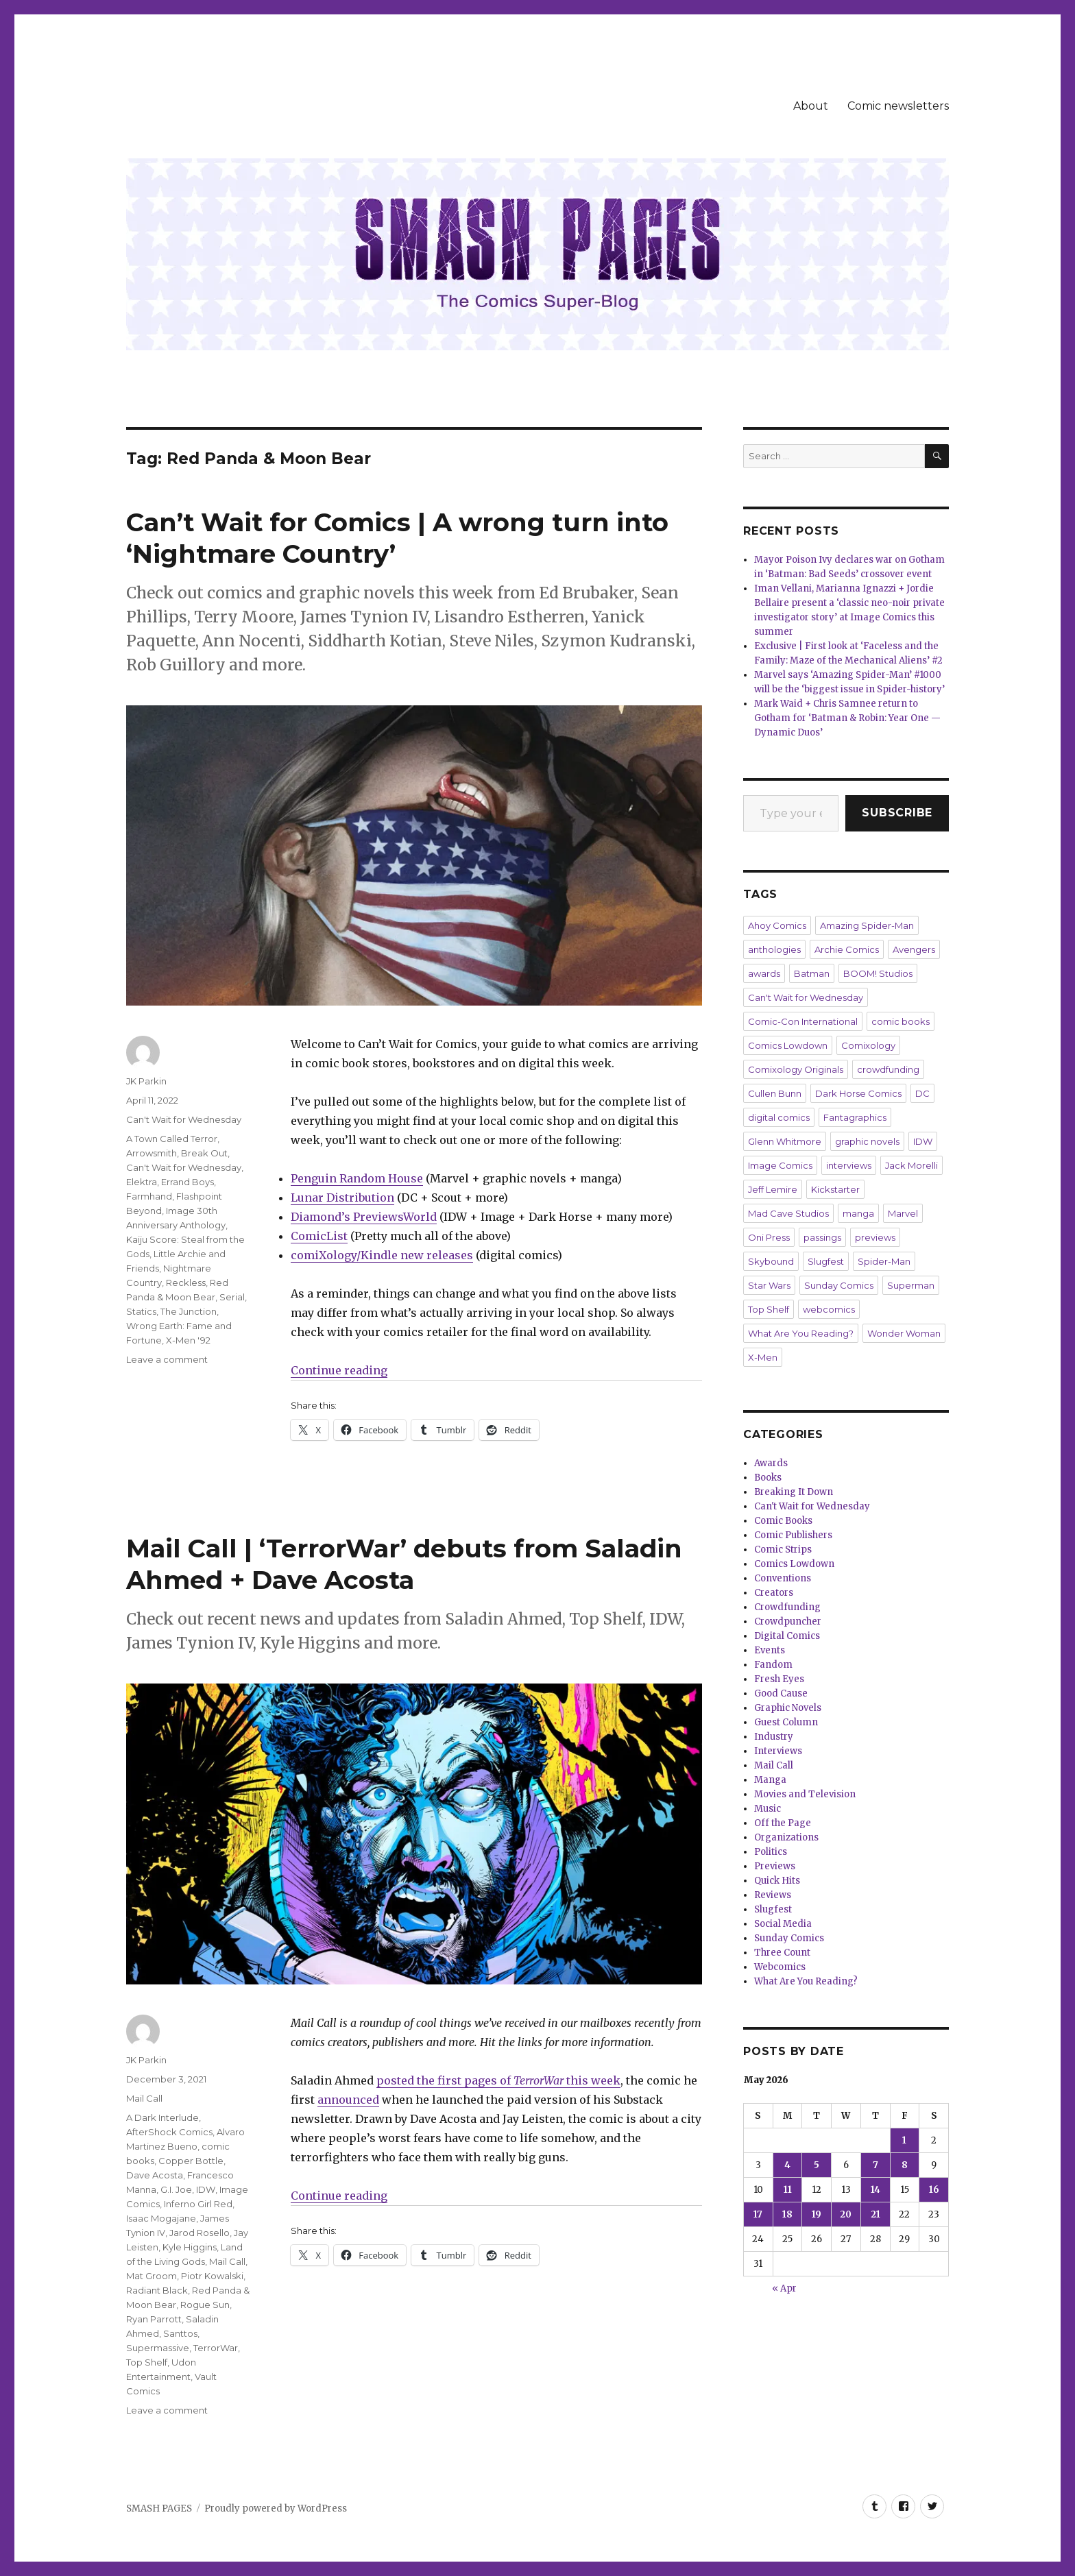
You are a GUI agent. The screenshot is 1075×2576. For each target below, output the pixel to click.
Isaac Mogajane (161, 2218)
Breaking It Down (793, 1492)
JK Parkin (146, 1081)
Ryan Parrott (154, 2318)
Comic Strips (783, 1549)
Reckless (186, 1282)
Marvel (903, 1213)
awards (764, 973)
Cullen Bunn (774, 1093)
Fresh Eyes (779, 1679)
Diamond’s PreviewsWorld (364, 1217)
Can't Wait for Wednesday (183, 1119)
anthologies (774, 949)
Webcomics (780, 1967)
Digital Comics (787, 1636)
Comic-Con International (803, 1021)
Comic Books (783, 1521)
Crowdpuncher (787, 1621)
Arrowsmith (151, 1152)
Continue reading (339, 1370)
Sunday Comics (838, 1285)
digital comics (779, 1117)
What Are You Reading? (801, 1333)
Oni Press (769, 1237)
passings (822, 1237)
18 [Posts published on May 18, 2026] (787, 2214)
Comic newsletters (898, 105)
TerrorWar (215, 2347)
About (810, 105)
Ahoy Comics (777, 925)
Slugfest (826, 1261)
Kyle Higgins (189, 2246)
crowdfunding (888, 1069)
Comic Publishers (793, 1535)
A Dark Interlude (162, 2117)
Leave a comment (167, 1359)
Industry (773, 1736)
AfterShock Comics (169, 2131)
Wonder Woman (904, 1333)
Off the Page (782, 1823)
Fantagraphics (854, 1117)
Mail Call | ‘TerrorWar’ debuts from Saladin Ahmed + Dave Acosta (404, 1564)
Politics (770, 1852)
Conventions (782, 1578)
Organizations (786, 1837)
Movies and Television (805, 1794)
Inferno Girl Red (198, 2203)
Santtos (180, 2333)
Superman (910, 1285)
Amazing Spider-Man (867, 925)
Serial (232, 1296)
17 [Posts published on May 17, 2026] (757, 2214)
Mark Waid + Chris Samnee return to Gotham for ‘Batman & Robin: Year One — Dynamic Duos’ (847, 718)
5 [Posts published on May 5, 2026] (816, 2165)
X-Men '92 (188, 1340)
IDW (205, 2189)
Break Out (204, 1152)
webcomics (829, 1309)
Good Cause (781, 1693)
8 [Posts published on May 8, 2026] (905, 2165)
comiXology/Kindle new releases (382, 1255)
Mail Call (144, 2098)
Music (767, 1808)
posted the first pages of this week (498, 2080)
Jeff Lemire (772, 1189)
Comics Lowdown (788, 1045)
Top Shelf (146, 2362)
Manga (770, 1780)
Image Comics (780, 1165)
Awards (771, 1463)
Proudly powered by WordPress (275, 2508)
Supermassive (157, 2347)
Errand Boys (187, 1181)
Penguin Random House (357, 1178)
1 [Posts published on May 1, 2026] (904, 2140)
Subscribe (897, 812)
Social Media (783, 1924)
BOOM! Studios (878, 973)
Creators (773, 1593)
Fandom (773, 1664)
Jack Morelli (911, 1165)
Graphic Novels (787, 1708)
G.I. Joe (176, 2189)
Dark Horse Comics (858, 1093)
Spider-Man (884, 1261)
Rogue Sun (205, 2304)
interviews (848, 1165)
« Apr (784, 2288)
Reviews (772, 1895)
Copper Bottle (191, 2160)
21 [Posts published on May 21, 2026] (875, 2214)
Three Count (782, 1952)
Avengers (914, 949)
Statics (141, 1311)
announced (348, 2099)
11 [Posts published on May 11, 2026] (788, 2190)
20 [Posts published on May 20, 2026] (845, 2214)
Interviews (778, 1751)
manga (858, 1213)
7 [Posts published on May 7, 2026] (875, 2165)
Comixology (868, 1045)
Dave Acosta (154, 2175)
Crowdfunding (787, 1607)
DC (922, 1093)
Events (769, 1650)
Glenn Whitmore (784, 1141)
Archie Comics (846, 949)
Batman (812, 973)
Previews (774, 1866)
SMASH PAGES (159, 2508)
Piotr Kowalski (212, 2275)
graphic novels (867, 1141)
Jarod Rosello (199, 2232)
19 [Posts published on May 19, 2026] (816, 2214)
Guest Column (786, 1722)
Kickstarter (835, 1189)
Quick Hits (777, 1880)
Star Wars (769, 1285)
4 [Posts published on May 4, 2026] (787, 2165)
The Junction (188, 1311)
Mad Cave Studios (788, 1213)
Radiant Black (157, 2290)
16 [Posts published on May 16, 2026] (934, 2190)
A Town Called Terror (171, 1138)
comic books (900, 1021)
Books (768, 1477)
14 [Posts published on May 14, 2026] (875, 2190)
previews (875, 1237)
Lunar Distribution (342, 1197)
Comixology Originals (795, 1069)
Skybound (771, 1261)
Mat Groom (151, 2275)
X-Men (762, 1357)
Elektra (141, 1181)
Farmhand (149, 1196)
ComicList (319, 1236)
